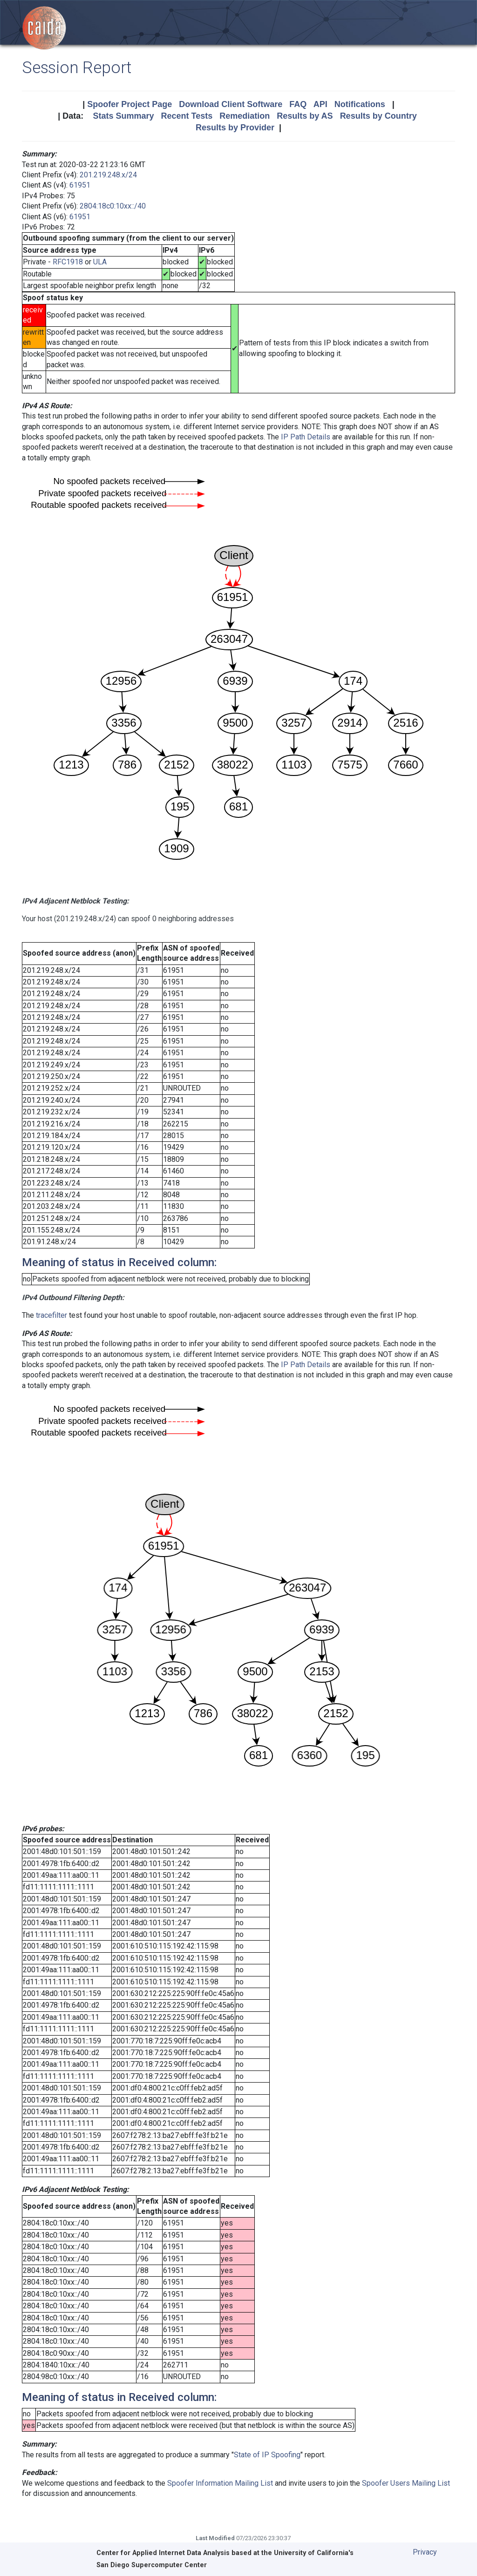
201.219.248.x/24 (108, 174)
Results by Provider (235, 127)
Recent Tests (186, 116)
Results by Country (378, 116)
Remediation (244, 116)
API (320, 104)
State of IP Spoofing (267, 2454)
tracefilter (51, 1315)
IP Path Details (305, 436)
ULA (100, 261)
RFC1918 (68, 261)
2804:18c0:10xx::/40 (113, 206)
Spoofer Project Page (129, 104)
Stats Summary (123, 116)
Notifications (359, 104)
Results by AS (305, 116)
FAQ (298, 104)
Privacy (425, 2552)
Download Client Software (230, 104)
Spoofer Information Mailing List (220, 2483)
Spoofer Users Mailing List (406, 2483)
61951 (79, 185)
